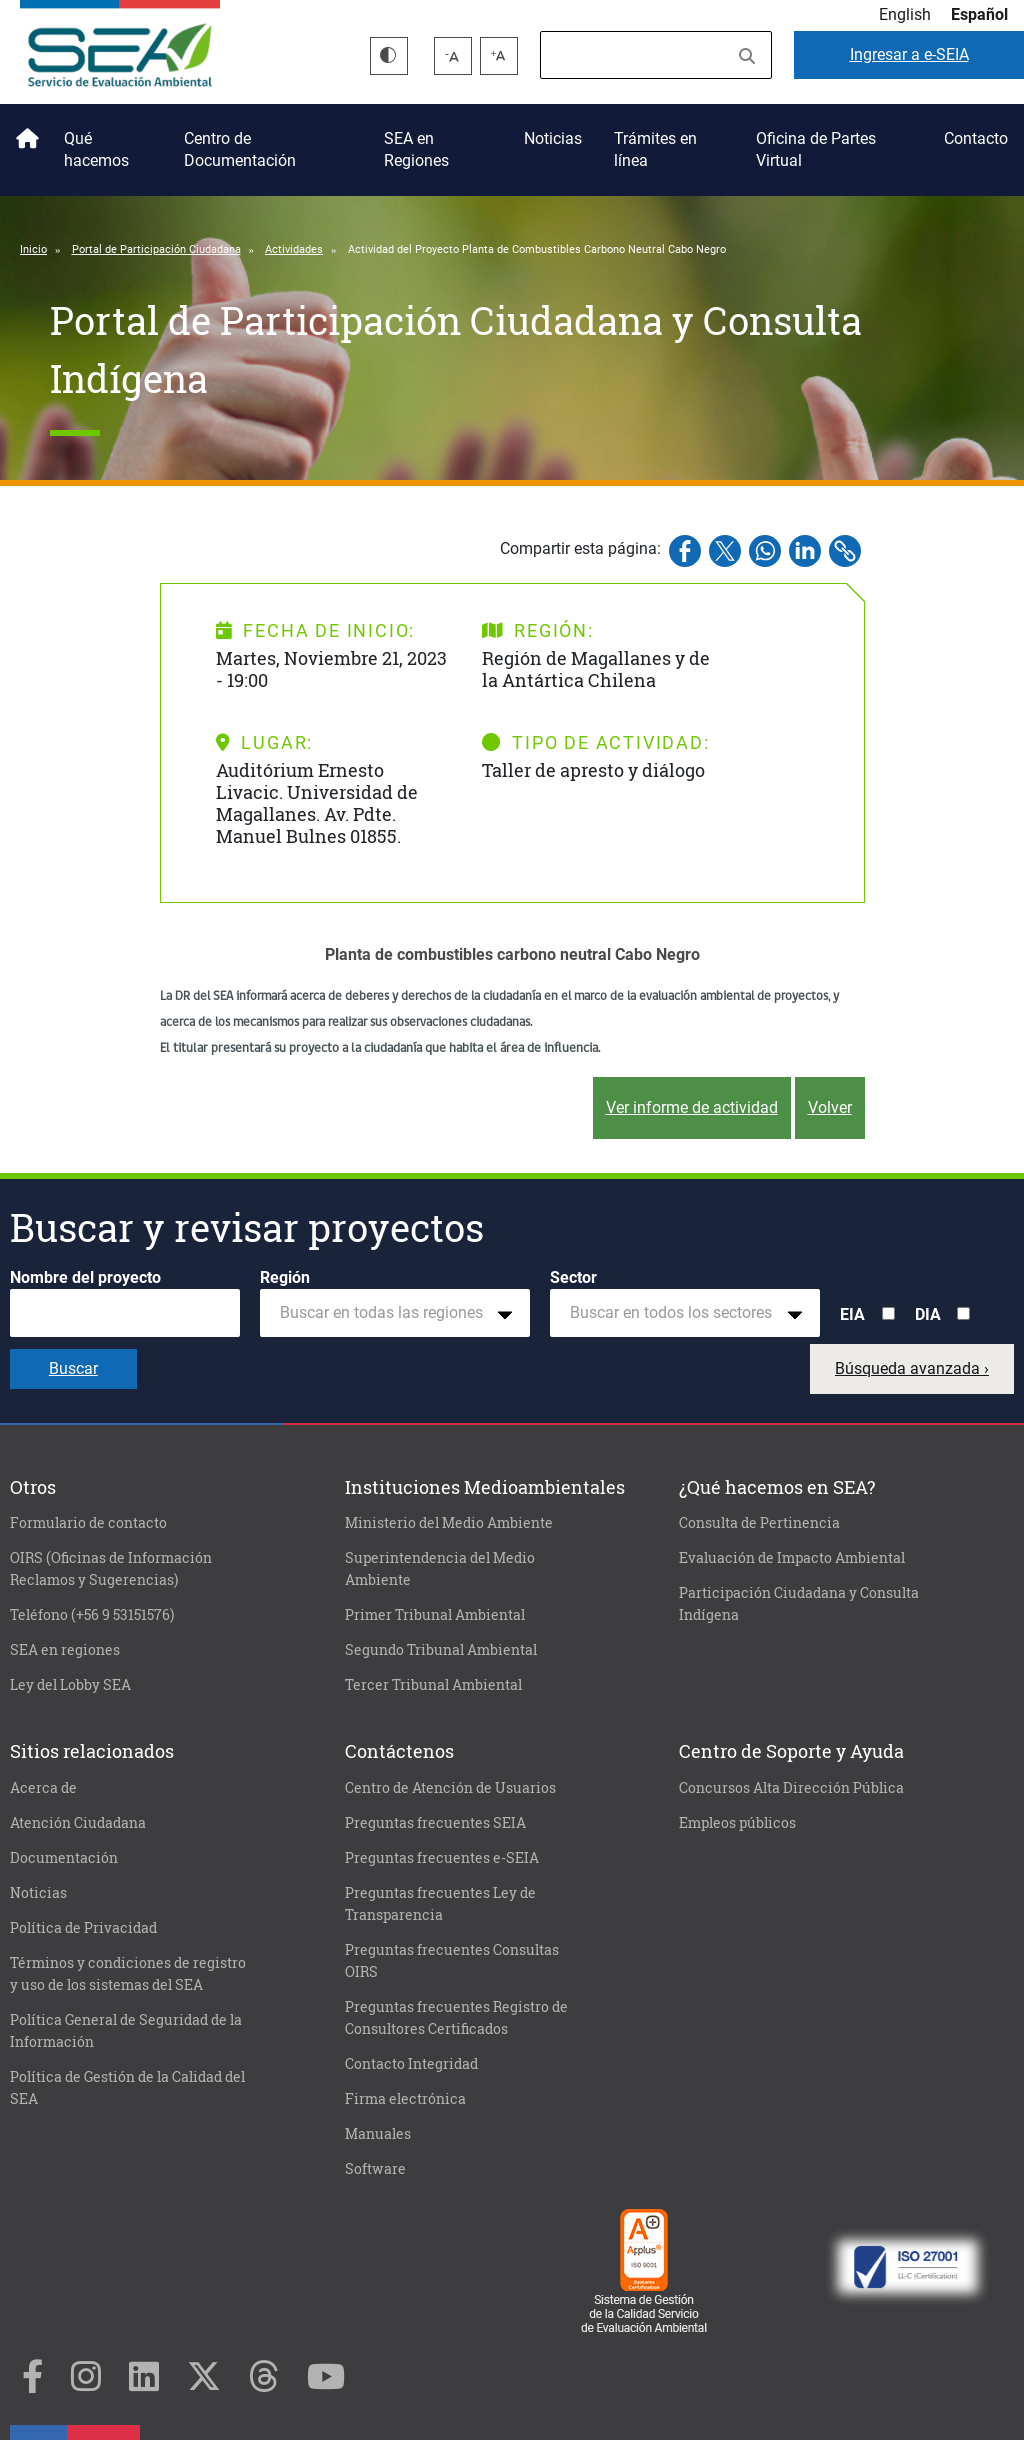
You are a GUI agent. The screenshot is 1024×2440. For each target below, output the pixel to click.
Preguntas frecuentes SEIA (435, 1823)
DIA (928, 1314)
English (905, 14)
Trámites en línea (655, 149)
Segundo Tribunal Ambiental (441, 1650)
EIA (852, 1314)
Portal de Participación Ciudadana (156, 249)
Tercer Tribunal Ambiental (433, 1685)
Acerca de (43, 1788)
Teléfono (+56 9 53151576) (92, 1615)
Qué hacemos (96, 149)
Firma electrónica (405, 2099)
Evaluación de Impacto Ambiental (792, 1558)
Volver (830, 1107)
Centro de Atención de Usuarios (450, 1788)
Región (285, 1277)
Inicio (24, 131)
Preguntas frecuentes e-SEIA (442, 1858)
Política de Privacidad (83, 1928)
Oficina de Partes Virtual (816, 149)
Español (979, 14)
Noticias (553, 138)
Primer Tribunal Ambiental (435, 1615)
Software (375, 2169)
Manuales (378, 2134)
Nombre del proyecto (85, 1277)
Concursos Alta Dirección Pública (791, 1788)
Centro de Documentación (240, 149)
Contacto (976, 138)
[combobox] (395, 1313)
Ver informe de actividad (692, 1107)
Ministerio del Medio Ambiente (449, 1523)
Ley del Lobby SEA (70, 1685)
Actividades (294, 249)
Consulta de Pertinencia (759, 1523)
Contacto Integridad (411, 2064)
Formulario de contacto (88, 1523)
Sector (573, 1277)
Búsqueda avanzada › (912, 1368)
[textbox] (387, 1313)
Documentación (64, 1858)
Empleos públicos (737, 1823)
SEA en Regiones (416, 149)
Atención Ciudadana (78, 1823)
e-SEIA (909, 54)
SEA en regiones (65, 1650)
